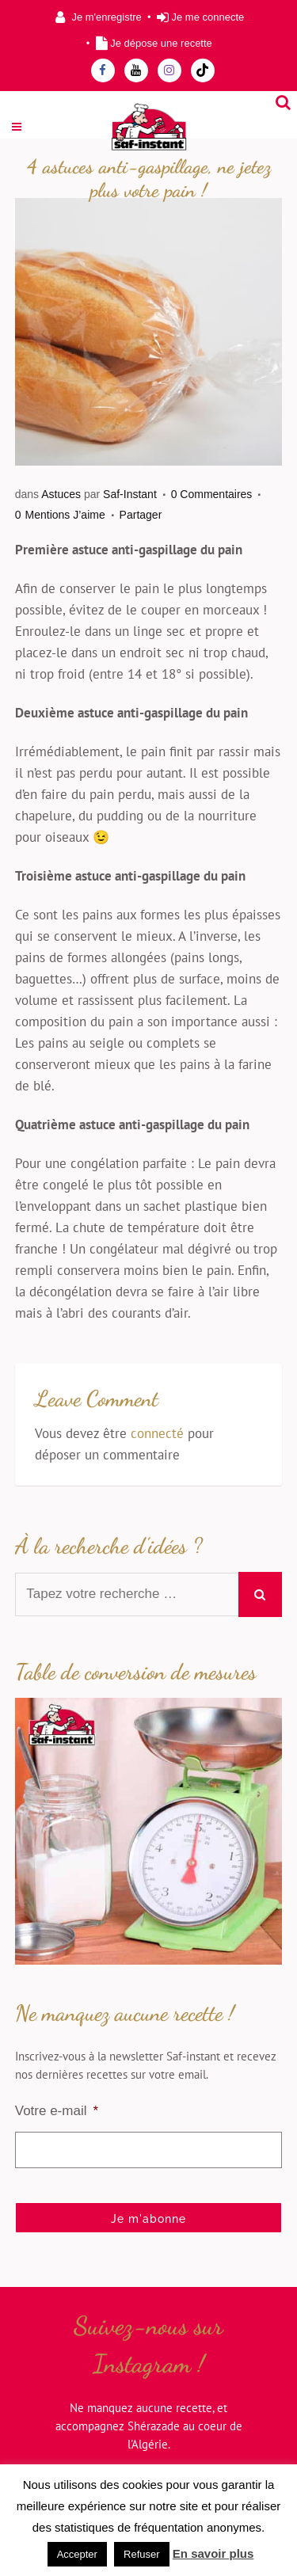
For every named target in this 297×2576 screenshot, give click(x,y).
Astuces (61, 494)
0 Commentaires (212, 494)
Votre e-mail (56, 2110)
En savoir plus (213, 2553)
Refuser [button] (142, 2554)
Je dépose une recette (161, 43)
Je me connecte (207, 17)
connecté (157, 1433)
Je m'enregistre (106, 17)
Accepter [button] (77, 2554)
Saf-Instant (130, 494)
